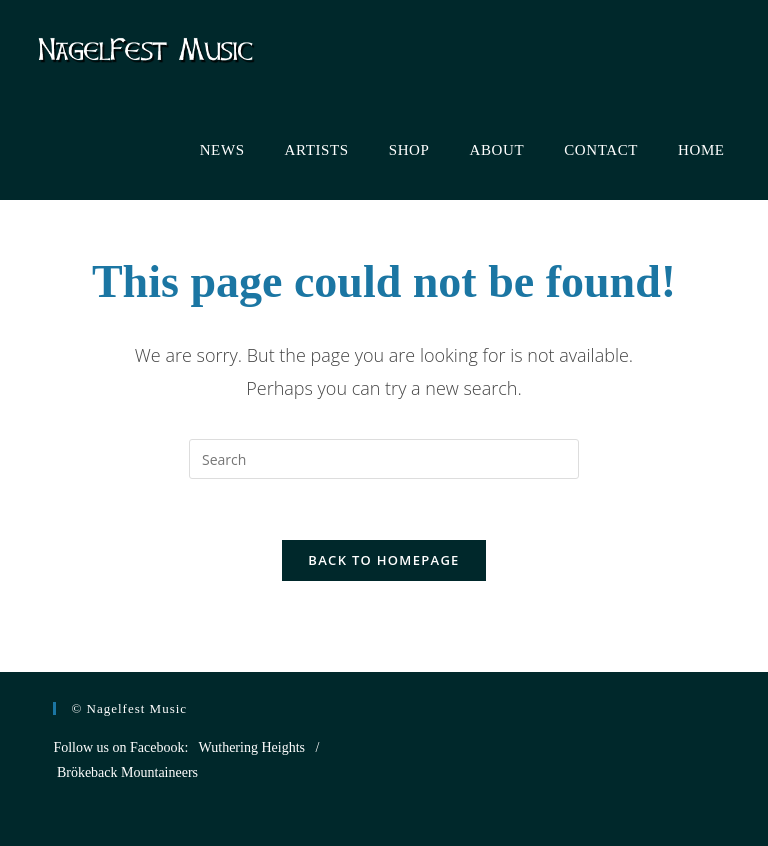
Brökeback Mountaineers (127, 772)
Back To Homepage (383, 560)
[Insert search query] (384, 459)
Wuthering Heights (252, 747)
